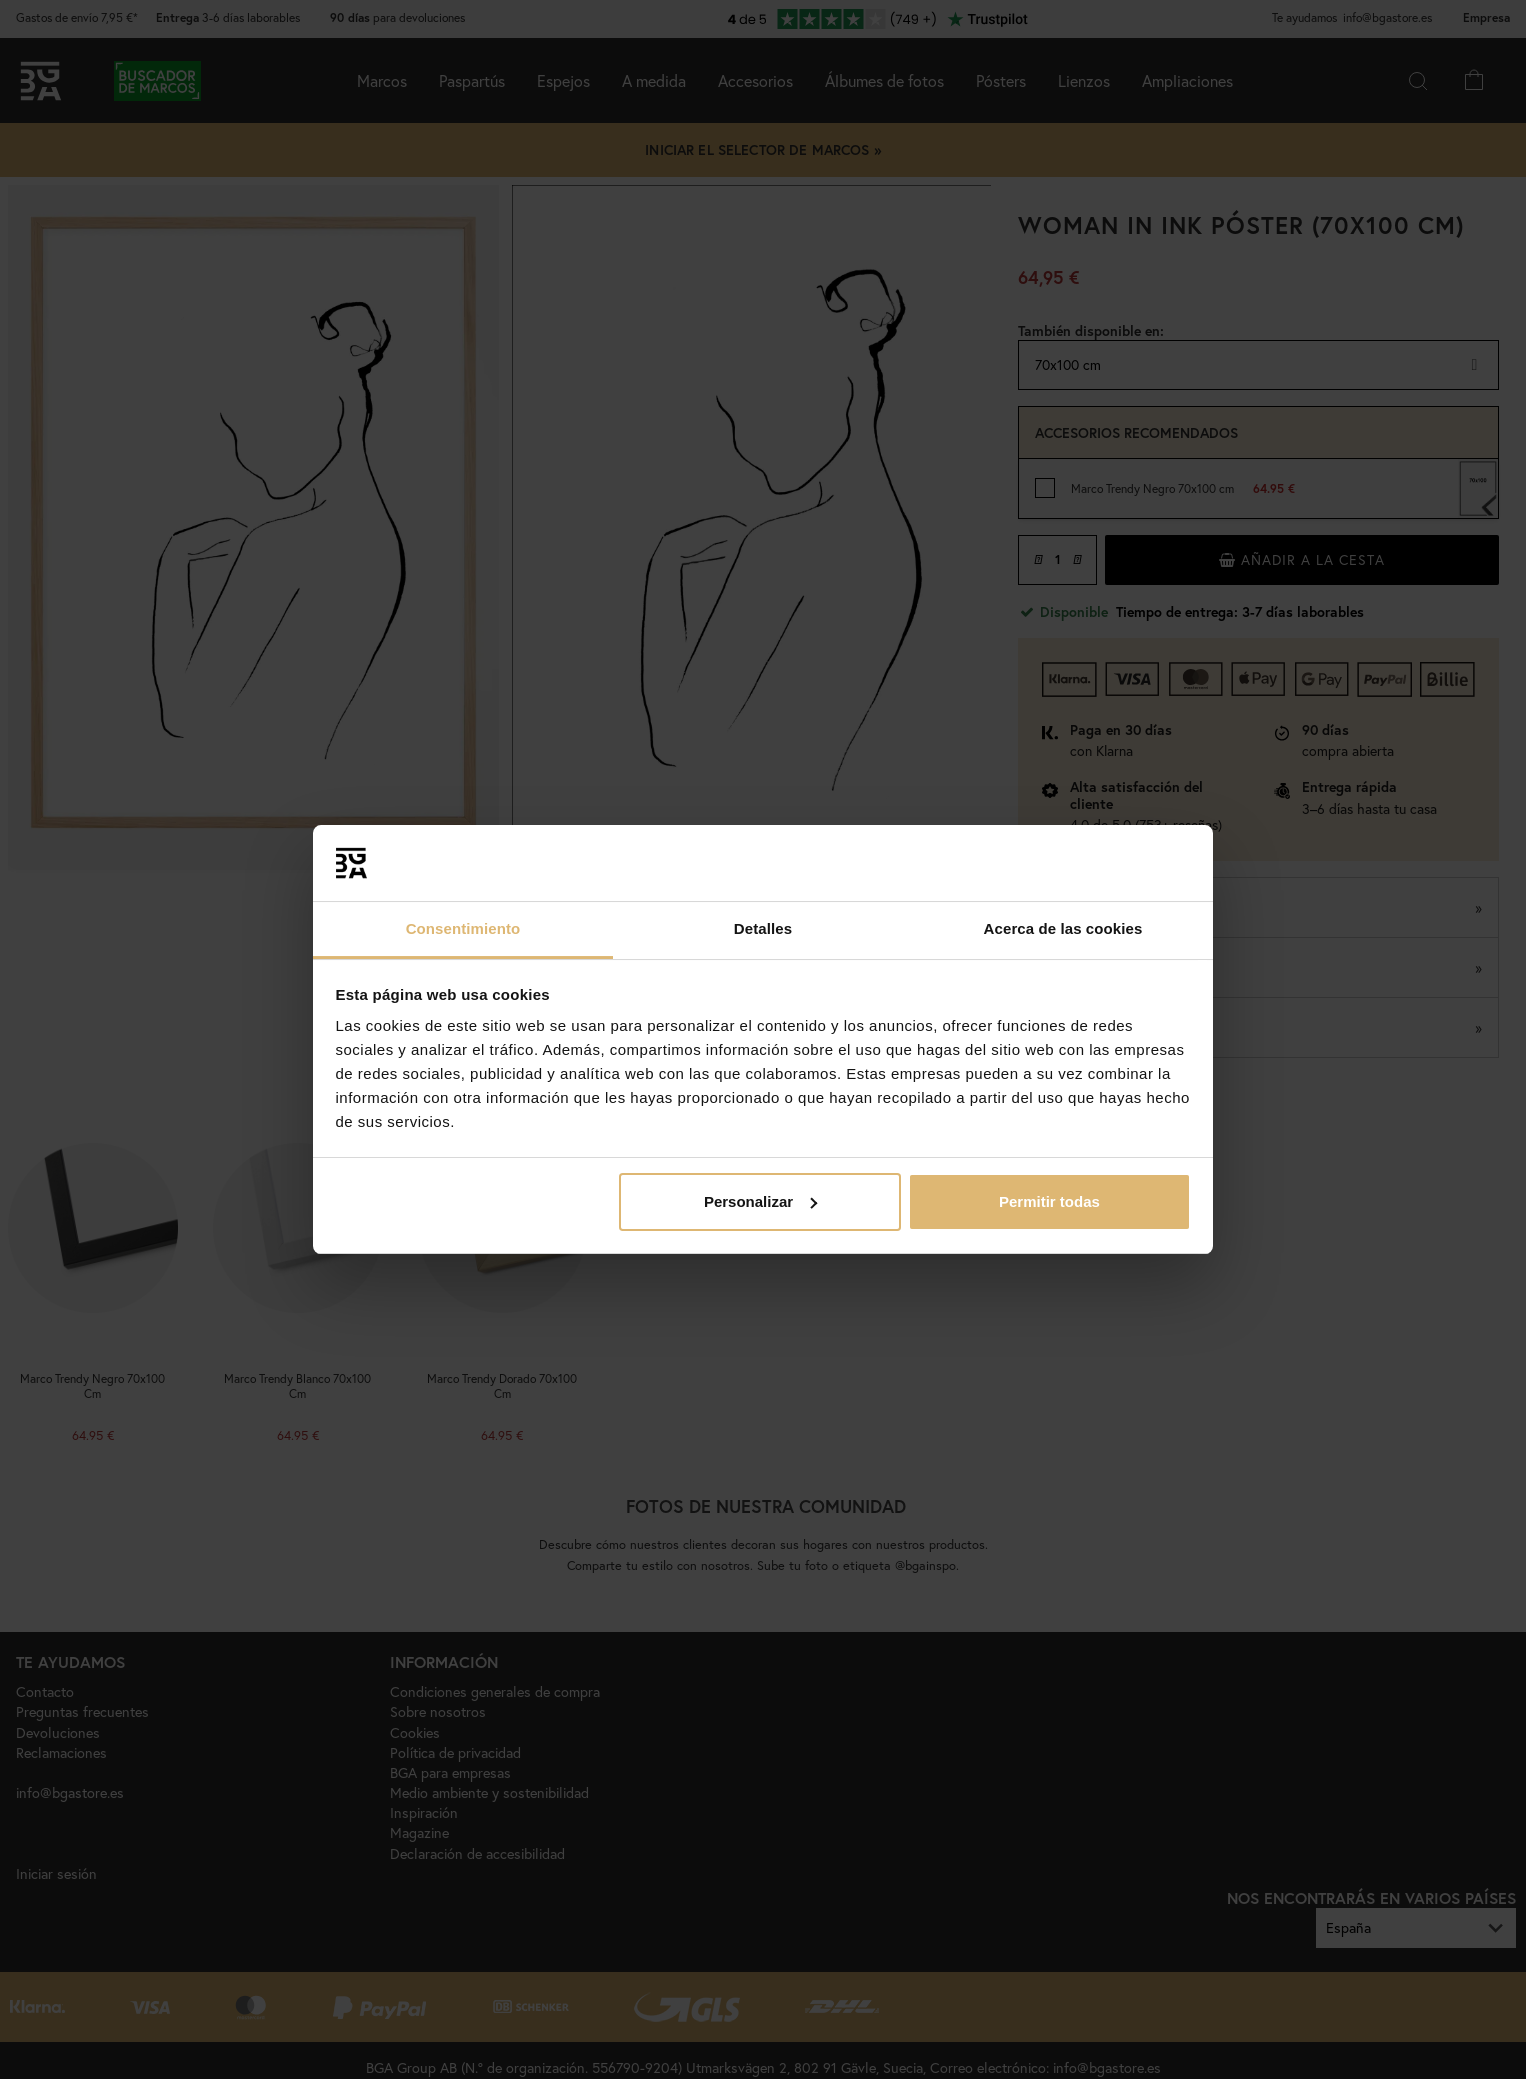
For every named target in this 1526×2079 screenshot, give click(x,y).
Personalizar (760, 1201)
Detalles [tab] (763, 928)
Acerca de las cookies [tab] (1063, 928)
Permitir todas (1049, 1201)
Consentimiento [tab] (463, 928)
